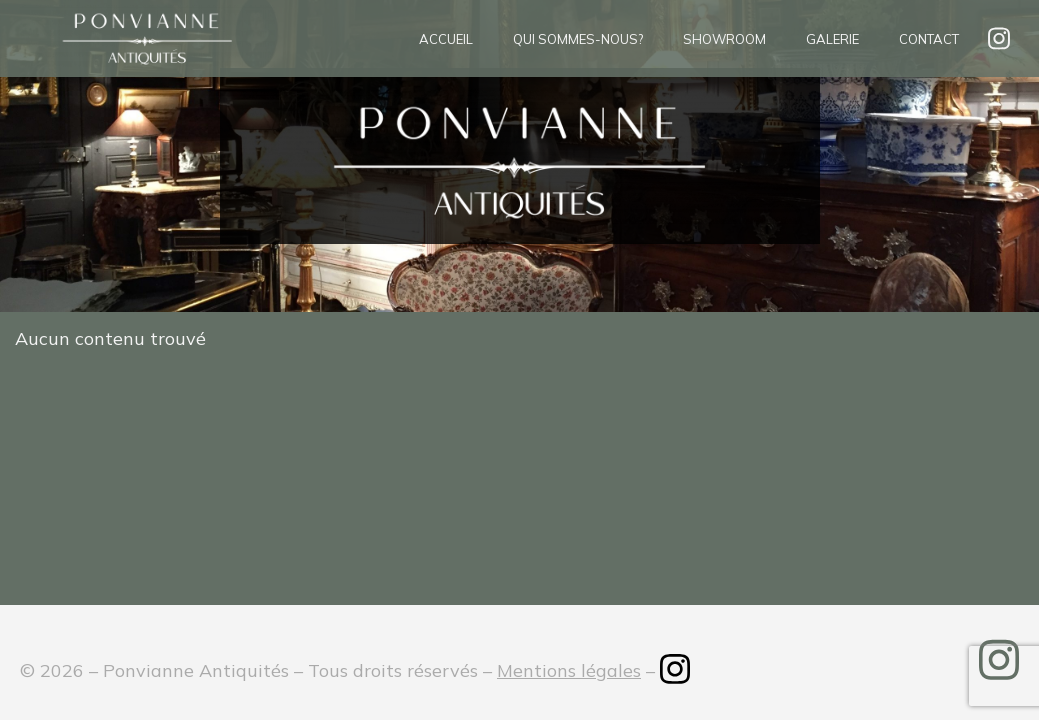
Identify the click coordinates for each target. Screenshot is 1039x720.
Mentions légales (569, 670)
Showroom (724, 39)
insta (999, 38)
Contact (929, 39)
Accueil (446, 39)
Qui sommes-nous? (578, 39)
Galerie (832, 39)
